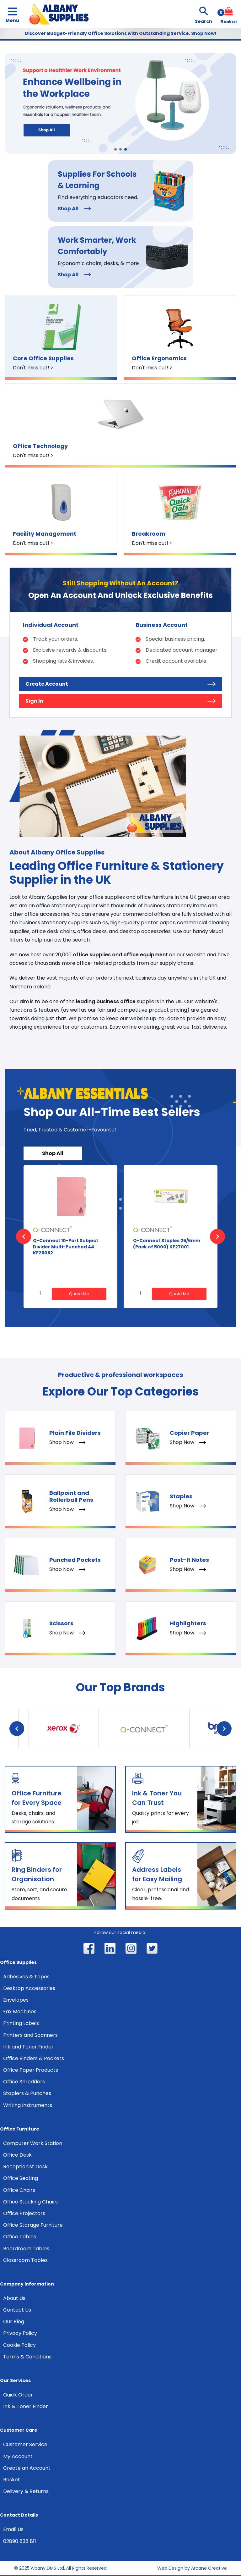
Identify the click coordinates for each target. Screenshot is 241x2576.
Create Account (120, 684)
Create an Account (27, 2468)
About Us (14, 2298)
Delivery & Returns (26, 2491)
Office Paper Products (30, 2070)
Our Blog (13, 2321)
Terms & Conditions (27, 2356)
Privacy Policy (20, 2333)
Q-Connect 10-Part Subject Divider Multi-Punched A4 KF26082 (65, 1246)
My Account (18, 2456)
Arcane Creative (209, 2568)
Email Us (13, 2529)
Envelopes (16, 2000)
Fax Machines (19, 2011)
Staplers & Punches (27, 2093)
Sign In (120, 701)
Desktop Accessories (29, 1988)
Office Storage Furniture (33, 2225)
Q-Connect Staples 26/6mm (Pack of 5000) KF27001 (166, 1243)
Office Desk (17, 2155)
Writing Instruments (27, 2105)
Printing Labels (21, 2023)
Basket (11, 2479)
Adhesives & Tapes (26, 1976)
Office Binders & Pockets (33, 2058)
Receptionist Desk (25, 2166)
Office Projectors (24, 2213)
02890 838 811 (19, 2541)
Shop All (52, 1153)
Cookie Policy (19, 2345)
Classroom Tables (25, 2260)
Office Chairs (19, 2190)
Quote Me (79, 1294)
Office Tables (19, 2236)
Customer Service (25, 2444)
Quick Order (18, 2394)
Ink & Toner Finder (25, 2406)
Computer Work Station (32, 2143)
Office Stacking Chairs (30, 2201)
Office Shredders (24, 2081)
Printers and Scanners (30, 2035)
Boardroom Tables (26, 2248)
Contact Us (17, 2309)
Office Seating (20, 2178)
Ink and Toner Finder (28, 2046)
